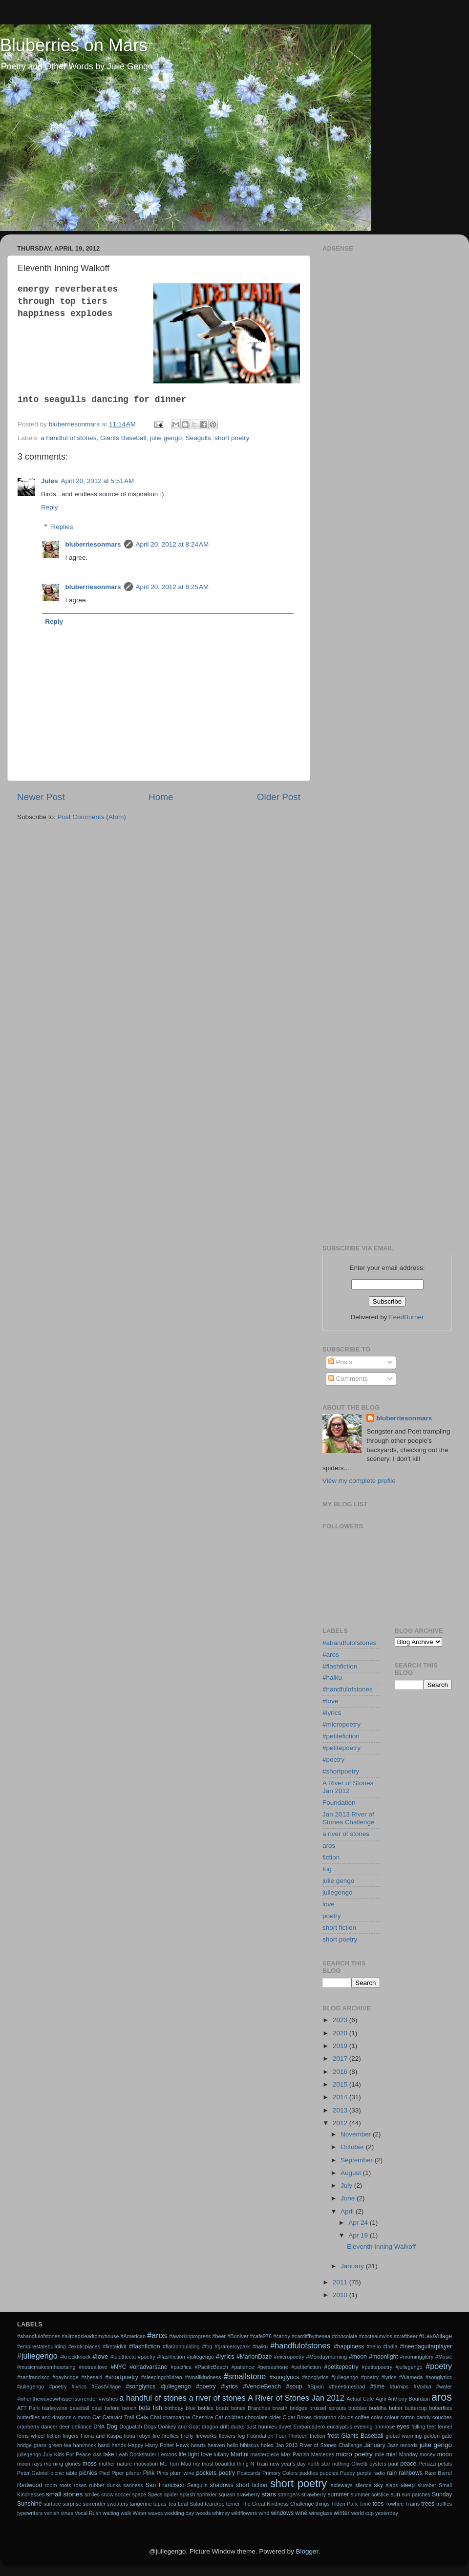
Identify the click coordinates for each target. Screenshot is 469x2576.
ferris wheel (30, 2436)
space (139, 2494)
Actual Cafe (360, 2399)
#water (444, 2386)
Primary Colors (280, 2473)
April (348, 2211)
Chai (155, 2417)
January (353, 2266)
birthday (174, 2408)
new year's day (287, 2464)
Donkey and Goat (179, 2426)
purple (364, 2473)
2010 (341, 2295)
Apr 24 (359, 2222)
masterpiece (264, 2454)
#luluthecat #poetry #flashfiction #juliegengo (162, 2357)
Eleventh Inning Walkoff (381, 2246)
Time (365, 2504)
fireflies (170, 2436)
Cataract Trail (118, 2417)
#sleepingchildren (161, 2377)
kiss (97, 2454)
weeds (203, 2513)
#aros (330, 1654)
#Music (443, 2357)
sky (378, 2485)
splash (187, 2494)
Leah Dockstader (136, 2454)
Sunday (442, 2494)
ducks (237, 2426)
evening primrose (374, 2426)
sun (395, 2494)
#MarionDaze (254, 2356)
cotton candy (416, 2417)
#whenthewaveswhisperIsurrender (57, 2399)
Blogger (307, 2551)
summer (338, 2494)
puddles (308, 2473)
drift (224, 2426)
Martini (239, 2454)
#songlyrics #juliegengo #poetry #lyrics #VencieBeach (203, 2386)
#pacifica (181, 2367)
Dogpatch (130, 2426)
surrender (94, 2504)
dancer (49, 2426)
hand (104, 2445)
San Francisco (165, 2485)
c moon (82, 2417)
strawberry (313, 2494)
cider (274, 2417)
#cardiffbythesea (311, 2336)
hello (232, 2445)
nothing (340, 2464)
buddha (377, 2408)
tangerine (141, 2504)
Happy (135, 2445)
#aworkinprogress (190, 2336)
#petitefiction (341, 1736)
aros (328, 1845)
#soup (294, 2386)
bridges (298, 2408)
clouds (345, 2417)
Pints (163, 2473)
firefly (187, 2436)
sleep (408, 2485)
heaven (216, 2445)
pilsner (133, 2473)
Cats (142, 2417)
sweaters (117, 2504)
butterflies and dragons (44, 2417)
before (112, 2408)
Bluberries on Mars (74, 45)
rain (392, 2473)
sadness (133, 2485)
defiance (82, 2426)
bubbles (357, 2408)
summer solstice (370, 2494)
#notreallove (93, 2367)
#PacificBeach (211, 2367)
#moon (358, 2356)
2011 (341, 2282)
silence (363, 2485)
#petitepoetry (341, 1748)
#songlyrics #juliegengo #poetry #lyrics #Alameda (362, 2377)
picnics (88, 2473)
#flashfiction (339, 1666)
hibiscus (249, 2445)
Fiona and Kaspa (101, 2436)
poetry (331, 1916)
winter (341, 2513)
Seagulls (198, 438)
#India (390, 2346)
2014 (341, 2097)
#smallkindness (203, 2377)
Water (139, 2513)
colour (391, 2417)
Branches (259, 2408)
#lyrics (331, 1712)
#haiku (332, 1677)
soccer (122, 2494)
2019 (341, 2045)
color (377, 2417)
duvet (284, 2426)
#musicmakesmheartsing (46, 2367)
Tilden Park (344, 2504)
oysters (377, 2464)
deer (64, 2426)
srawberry (248, 2494)
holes (267, 2445)
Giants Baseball (362, 2435)
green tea (59, 2445)
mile (379, 2454)
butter (396, 2408)
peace (408, 2463)
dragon (210, 2426)
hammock (84, 2445)
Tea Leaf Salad (185, 2504)
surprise (72, 2504)
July (347, 2185)
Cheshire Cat (207, 2417)
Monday (408, 2454)
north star (319, 2464)
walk (126, 2513)
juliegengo (337, 1892)
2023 (341, 2020)
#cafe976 (261, 2336)
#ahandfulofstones (349, 1643)
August (352, 2172)
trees (427, 2503)
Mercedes (322, 2454)
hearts (198, 2445)
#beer (219, 2336)
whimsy (221, 2513)
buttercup (416, 2408)
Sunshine (29, 2503)
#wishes (108, 2399)
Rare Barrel (438, 2473)
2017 (341, 2058)
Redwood (29, 2485)
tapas (159, 2504)
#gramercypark (232, 2346)
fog (327, 1869)
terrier (233, 2504)
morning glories (62, 2464)
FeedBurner (406, 1317)
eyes (403, 2426)
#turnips (399, 2386)
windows (282, 2513)
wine (301, 2513)
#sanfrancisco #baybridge (48, 2377)
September (358, 2160)
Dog (112, 2426)
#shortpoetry (340, 1771)
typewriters (30, 2513)
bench (129, 2408)
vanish (51, 2513)
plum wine (182, 2473)
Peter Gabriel (32, 2473)
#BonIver (237, 2336)
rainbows (411, 2473)
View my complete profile (359, 1480)
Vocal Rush (88, 2513)
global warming (403, 2436)
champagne (176, 2417)
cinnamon (324, 2417)
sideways (341, 2485)
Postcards (248, 2473)
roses (80, 2485)
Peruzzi (427, 2464)
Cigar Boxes (296, 2417)
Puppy (347, 2473)
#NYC (118, 2367)
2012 (341, 2123)
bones (238, 2408)
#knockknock (75, 2357)
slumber (426, 2485)
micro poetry (354, 2454)
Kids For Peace (72, 2454)
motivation (146, 2464)
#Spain (315, 2386)
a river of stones (345, 1833)
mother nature (115, 2464)
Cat (96, 2417)
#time (377, 2386)
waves (155, 2513)
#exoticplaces (84, 2346)
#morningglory (416, 2357)
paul (393, 2464)
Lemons (167, 2454)
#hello (373, 2346)
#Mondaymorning (326, 2357)
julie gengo (338, 1880)
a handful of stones (153, 2397)
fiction (331, 1857)
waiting (111, 2513)
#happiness (349, 2346)
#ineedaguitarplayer (426, 2346)
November (357, 2134)
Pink (149, 2473)
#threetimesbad (347, 2386)
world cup (362, 2513)
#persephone (272, 2367)
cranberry (28, 2426)
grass (40, 2445)
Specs (155, 2494)
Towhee (394, 2504)
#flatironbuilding (181, 2346)
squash (226, 2494)
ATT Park (28, 2408)
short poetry (231, 438)
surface (52, 2504)
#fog (207, 2346)
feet (431, 2426)
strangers (289, 2494)
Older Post (278, 797)
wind (263, 2513)
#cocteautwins (375, 2336)
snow (107, 2494)
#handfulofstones (347, 1689)
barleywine (54, 2408)
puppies (329, 2473)
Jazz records (402, 2445)
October (353, 2147)
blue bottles (199, 2408)
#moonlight (383, 2356)
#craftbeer (406, 2336)
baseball (79, 2408)
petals (445, 2464)
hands (119, 2445)
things (323, 2504)
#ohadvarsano (149, 2367)
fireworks (205, 2436)
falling (418, 2426)
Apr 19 (359, 2235)
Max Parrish (295, 2454)
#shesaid (91, 2377)
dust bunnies (261, 2426)
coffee (362, 2417)
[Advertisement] (91, 347)
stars (268, 2494)
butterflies (440, 2408)
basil (97, 2408)
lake (109, 2454)
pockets (206, 2473)
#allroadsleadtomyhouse (90, 2336)
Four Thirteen (292, 2436)
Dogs (150, 2426)
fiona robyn (137, 2436)
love (328, 1904)
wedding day (179, 2513)
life (183, 2454)
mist (391, 2454)
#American (133, 2336)
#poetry (333, 1759)
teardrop (214, 2504)
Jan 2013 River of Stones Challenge (348, 1818)
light (193, 2454)
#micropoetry (341, 1724)
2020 (341, 2033)
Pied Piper (111, 2473)
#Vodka (422, 2386)
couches (442, 2417)
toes (378, 2503)
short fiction (339, 1927)
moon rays (29, 2464)
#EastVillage (435, 2336)
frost (333, 2435)
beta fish (150, 2408)
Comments (348, 1378)
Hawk (182, 2445)
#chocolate (344, 2336)
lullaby (221, 2454)
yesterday (386, 2513)
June (349, 2198)
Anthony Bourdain (409, 2399)
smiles (92, 2494)
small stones (64, 2494)
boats (222, 2408)
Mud (186, 2464)
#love (330, 1701)
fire (156, 2436)
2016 (341, 2071)
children (234, 2417)
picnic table (63, 2473)
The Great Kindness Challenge (277, 2504)
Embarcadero (309, 2426)
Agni (381, 2399)
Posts (340, 1362)
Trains (412, 2504)
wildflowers (244, 2513)
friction (317, 2436)
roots (65, 2485)
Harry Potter (159, 2445)
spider (171, 2494)
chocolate (256, 2417)
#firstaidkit (115, 2346)
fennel (445, 2426)
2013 (341, 2110)
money (427, 2454)
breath (280, 2408)
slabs (391, 2485)
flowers (227, 2436)
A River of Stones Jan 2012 (347, 1787)
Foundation (339, 1802)
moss (90, 2463)
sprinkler (207, 2494)
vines (67, 2513)
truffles (444, 2504)
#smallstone (245, 2376)
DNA (99, 2426)
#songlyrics (284, 2377)
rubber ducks (105, 2485)
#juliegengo (37, 2355)
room (51, 2485)
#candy (281, 2336)
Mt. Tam (169, 2464)
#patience (242, 2367)
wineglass (320, 2513)
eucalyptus (339, 2426)
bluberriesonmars (404, 1418)
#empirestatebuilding (41, 2346)
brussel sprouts (327, 2408)
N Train (259, 2464)
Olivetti (359, 2464)
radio (379, 2473)
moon (444, 2454)
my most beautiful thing (221, 2464)
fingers (70, 2436)
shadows (222, 2485)
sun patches (416, 2494)
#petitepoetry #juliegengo (392, 2367)
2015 (341, 2084)
